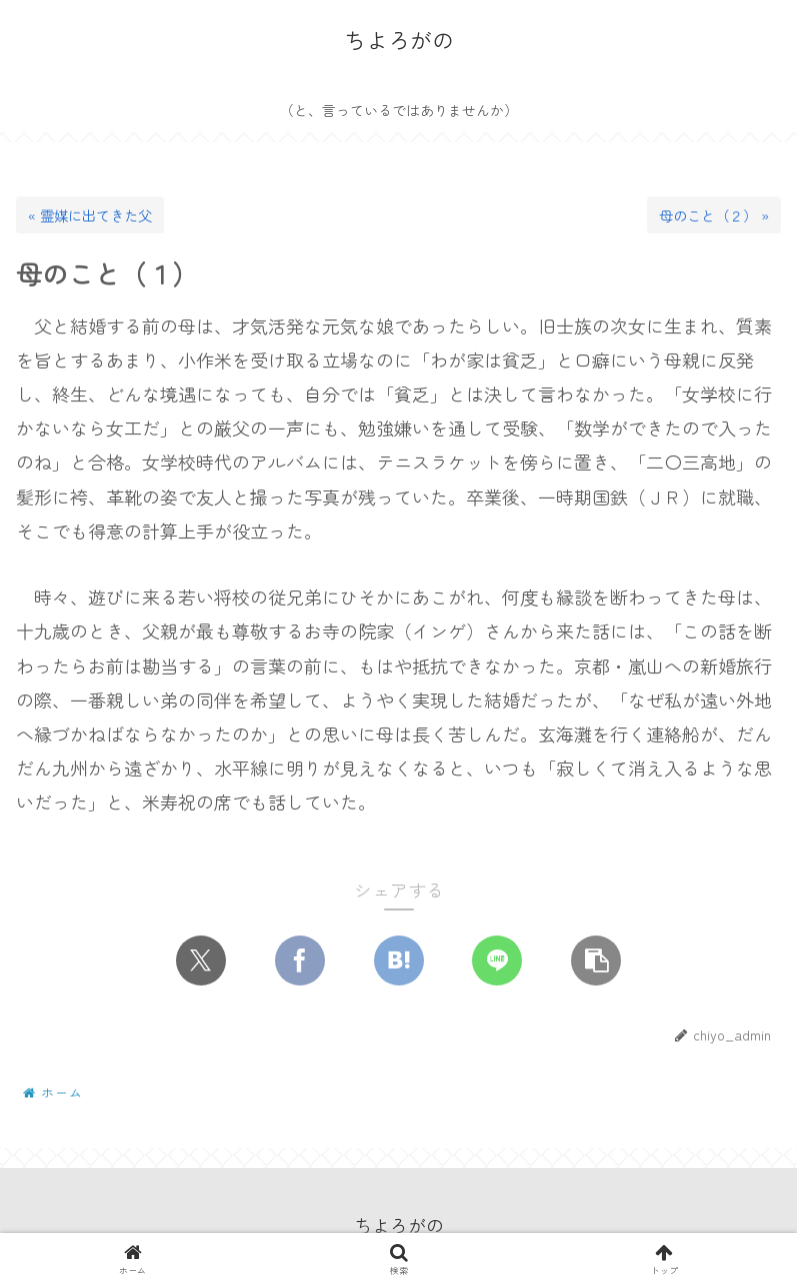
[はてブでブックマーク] (399, 961)
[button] (596, 961)
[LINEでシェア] (497, 961)
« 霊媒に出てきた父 (90, 216)
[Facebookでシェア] (300, 961)
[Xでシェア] (201, 961)
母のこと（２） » (714, 216)
